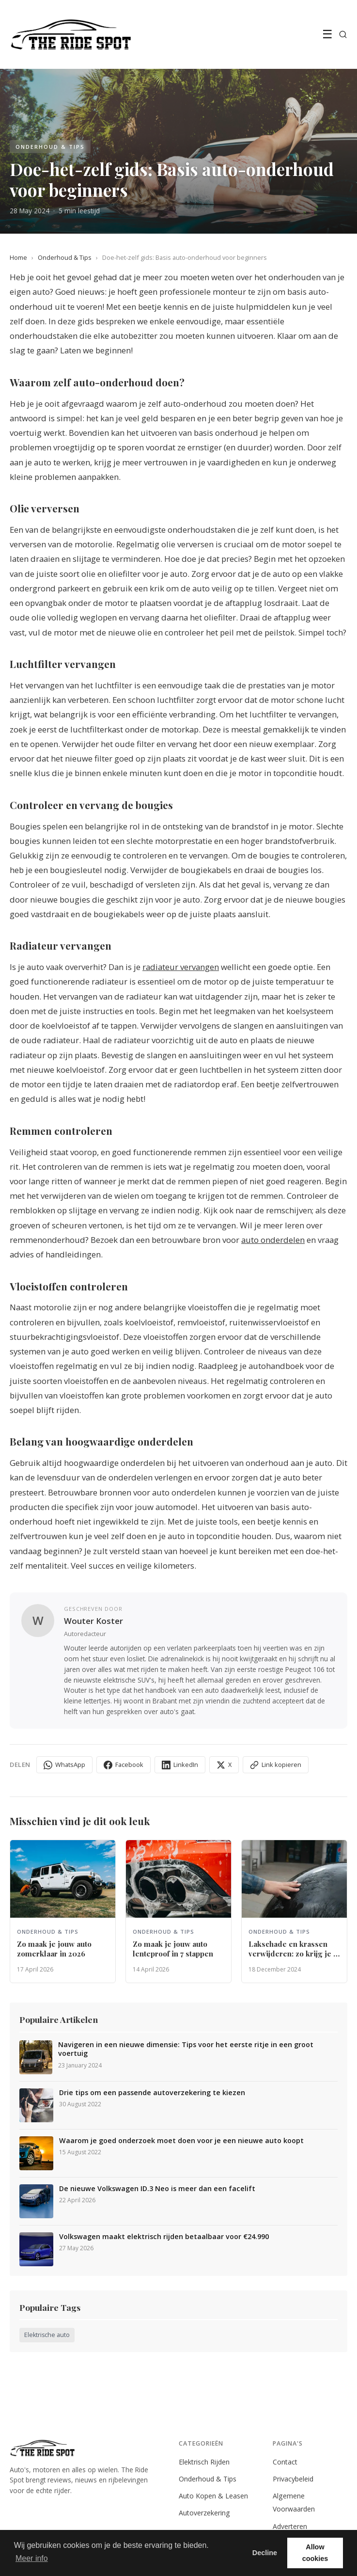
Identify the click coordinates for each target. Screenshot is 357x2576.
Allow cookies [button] (315, 2552)
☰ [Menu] (327, 34)
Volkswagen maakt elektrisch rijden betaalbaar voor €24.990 (164, 2236)
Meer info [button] (32, 2558)
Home (18, 257)
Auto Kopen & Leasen (213, 2495)
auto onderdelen (273, 1239)
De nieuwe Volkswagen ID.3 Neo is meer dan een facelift (157, 2188)
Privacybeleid (293, 2478)
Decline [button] (264, 2553)
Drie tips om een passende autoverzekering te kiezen (152, 2092)
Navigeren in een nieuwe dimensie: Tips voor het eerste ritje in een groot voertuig (185, 2049)
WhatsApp (64, 1764)
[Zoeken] (343, 34)
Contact (285, 2461)
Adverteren (290, 2526)
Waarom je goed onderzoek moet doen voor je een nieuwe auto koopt (181, 2140)
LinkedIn (180, 1764)
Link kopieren (275, 1764)
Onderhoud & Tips (65, 257)
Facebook (123, 1764)
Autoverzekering (204, 2512)
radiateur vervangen (180, 966)
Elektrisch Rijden (204, 2461)
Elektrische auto (47, 2335)
